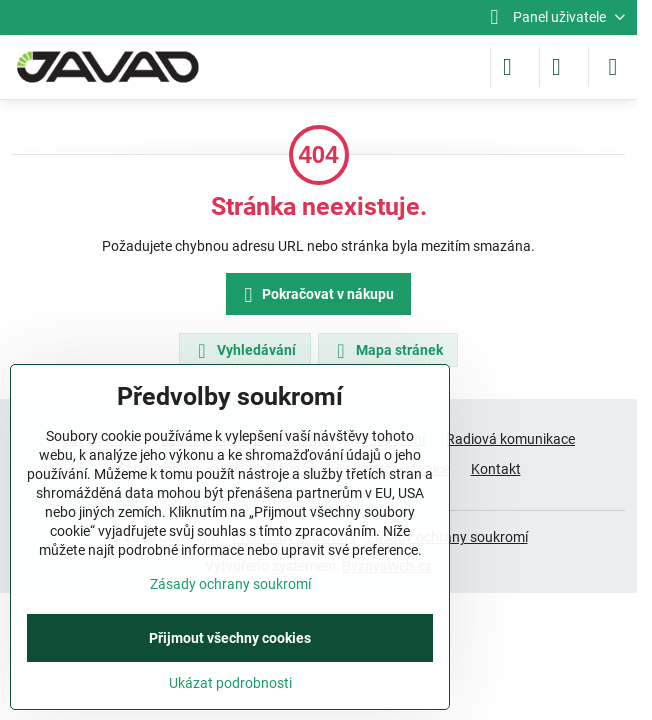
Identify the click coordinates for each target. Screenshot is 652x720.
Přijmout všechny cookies (230, 638)
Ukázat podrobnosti (230, 683)
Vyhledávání (244, 351)
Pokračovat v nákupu (316, 295)
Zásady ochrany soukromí (230, 584)
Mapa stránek (387, 351)
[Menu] (613, 67)
